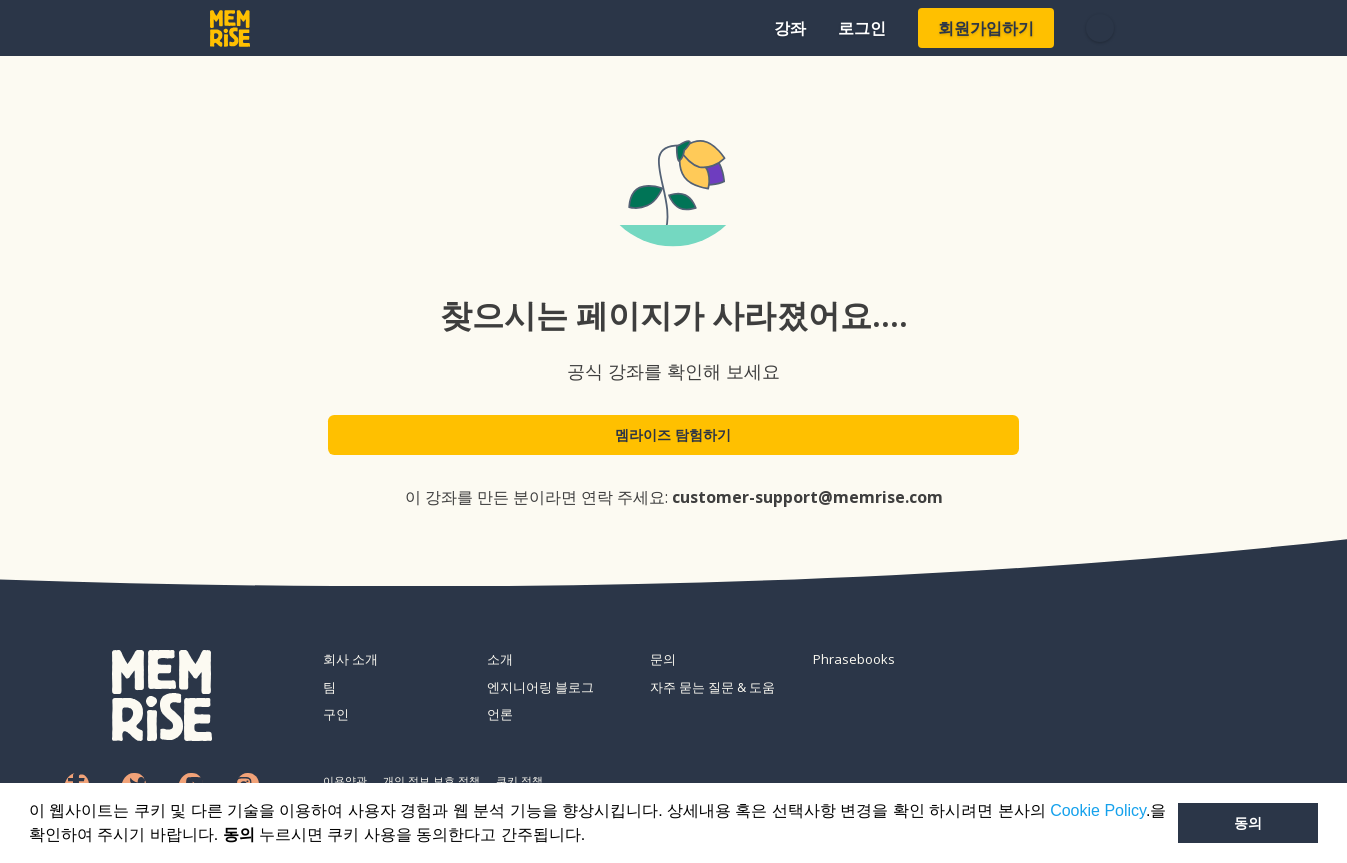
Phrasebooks (854, 659)
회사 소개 (350, 659)
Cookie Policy (1098, 810)
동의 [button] (1248, 823)
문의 (663, 659)
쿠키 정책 (519, 780)
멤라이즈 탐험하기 (674, 441)
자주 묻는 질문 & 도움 (712, 687)
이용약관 (345, 780)
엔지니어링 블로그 (540, 687)
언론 (500, 714)
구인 (336, 714)
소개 (500, 659)
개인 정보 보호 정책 (431, 780)
